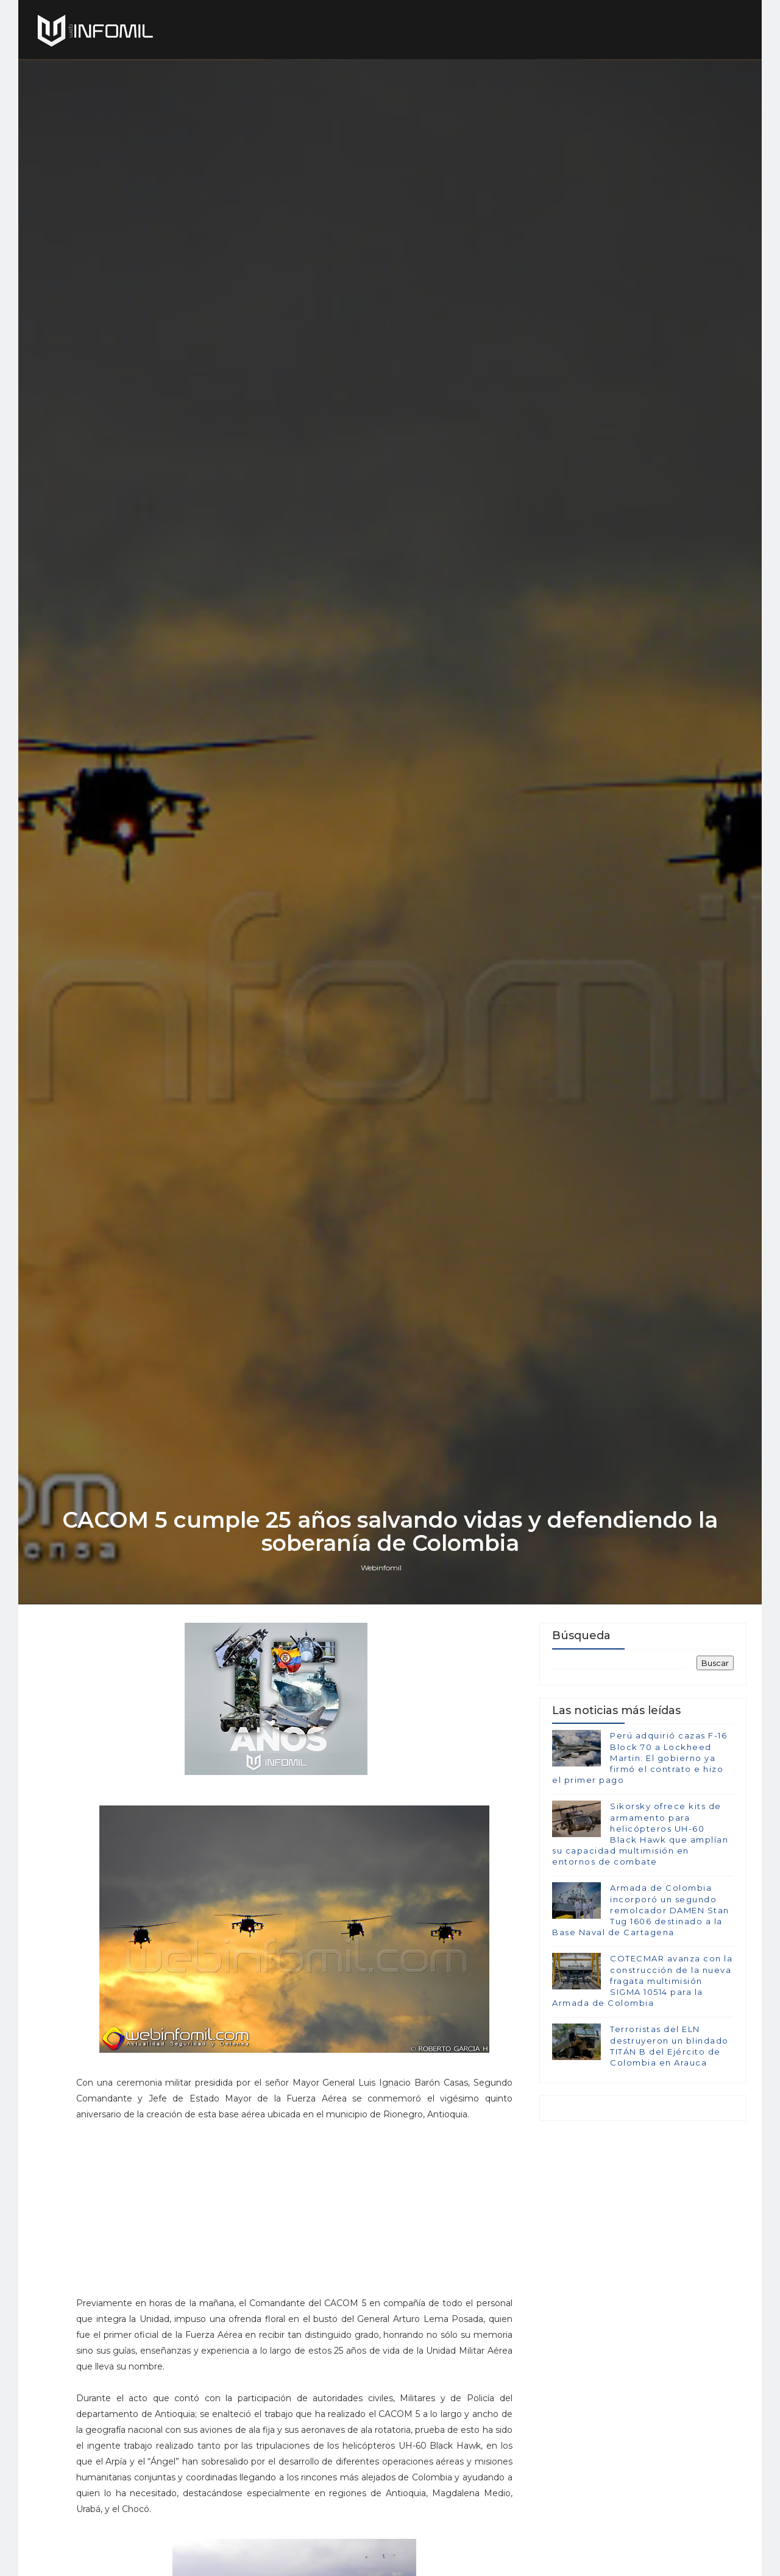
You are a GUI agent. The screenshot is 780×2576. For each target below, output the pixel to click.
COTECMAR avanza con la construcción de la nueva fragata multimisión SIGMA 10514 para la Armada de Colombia (642, 1980)
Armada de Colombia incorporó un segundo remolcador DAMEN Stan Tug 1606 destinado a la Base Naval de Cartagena (640, 1910)
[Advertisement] (294, 2214)
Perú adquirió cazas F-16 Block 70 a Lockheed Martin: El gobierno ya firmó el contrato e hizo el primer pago (639, 1758)
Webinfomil (381, 1567)
